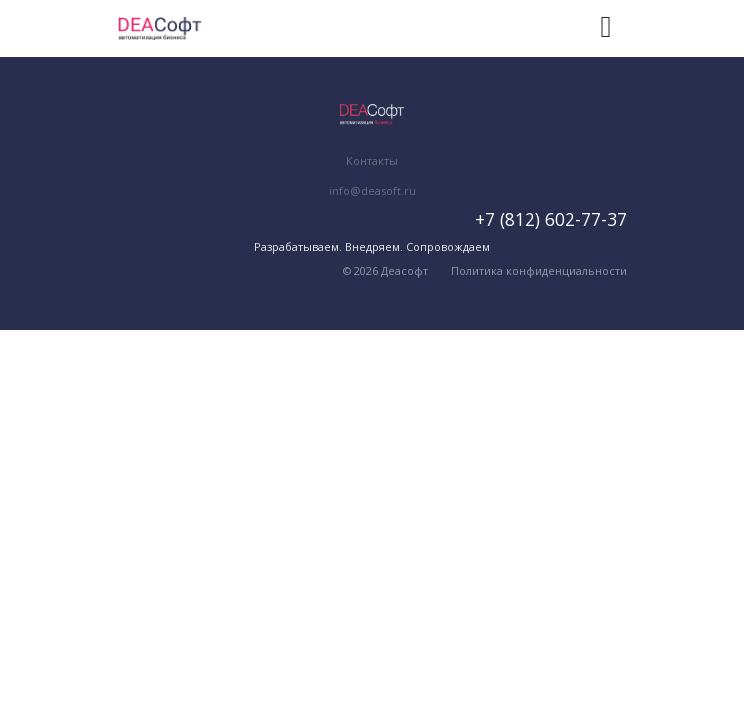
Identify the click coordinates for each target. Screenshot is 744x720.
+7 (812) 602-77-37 (551, 219)
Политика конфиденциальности (539, 270)
